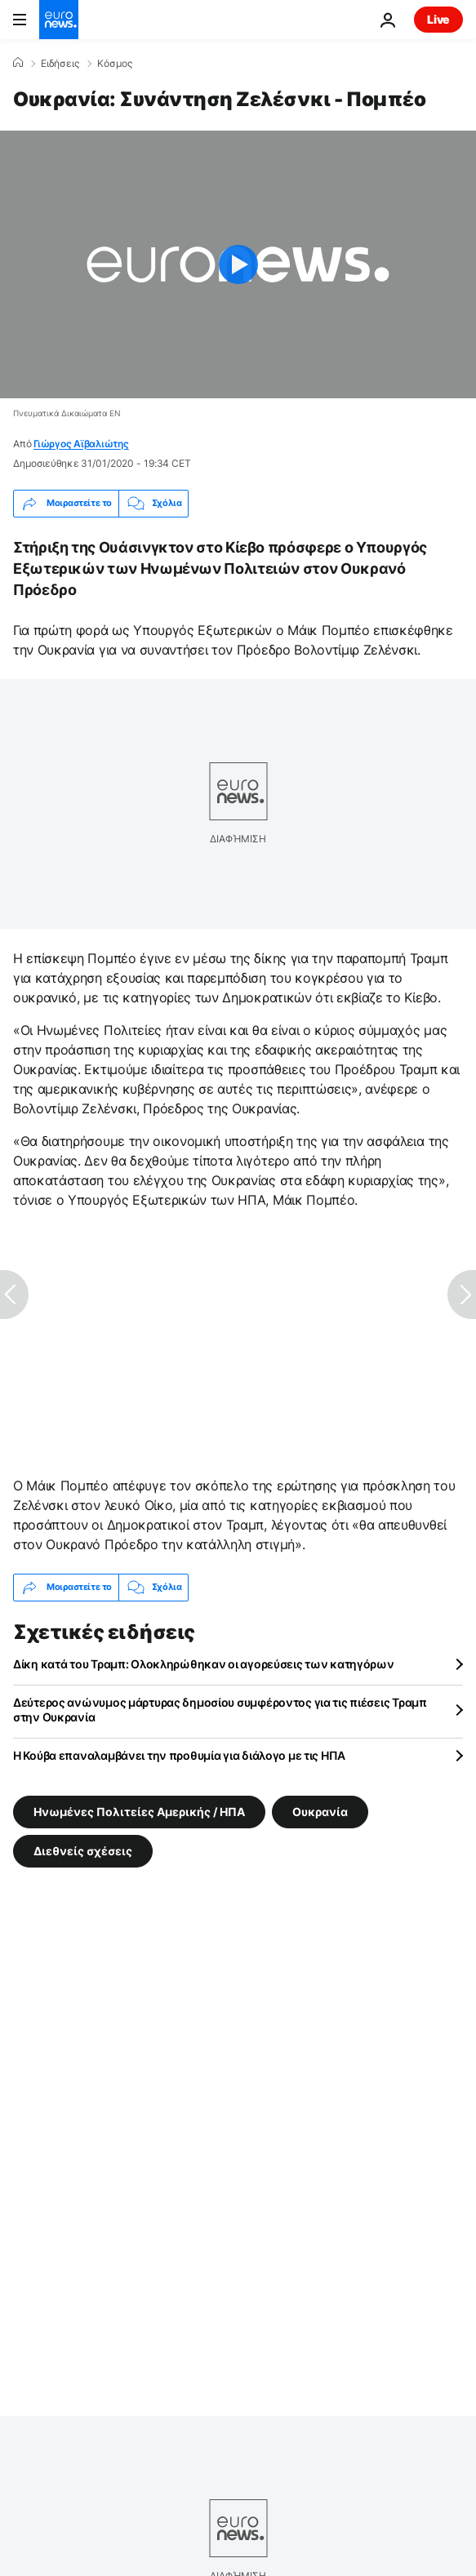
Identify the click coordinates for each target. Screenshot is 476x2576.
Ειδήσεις (60, 64)
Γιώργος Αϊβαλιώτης (81, 443)
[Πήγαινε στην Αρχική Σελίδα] (58, 19)
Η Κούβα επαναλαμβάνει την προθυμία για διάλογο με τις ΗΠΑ (179, 1755)
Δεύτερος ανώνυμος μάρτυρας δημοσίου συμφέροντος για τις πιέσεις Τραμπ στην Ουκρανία (220, 1709)
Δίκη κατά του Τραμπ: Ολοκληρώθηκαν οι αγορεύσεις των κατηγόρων (203, 1664)
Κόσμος (114, 64)
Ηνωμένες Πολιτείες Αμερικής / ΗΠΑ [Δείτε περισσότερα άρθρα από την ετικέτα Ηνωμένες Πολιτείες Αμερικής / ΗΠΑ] (139, 1812)
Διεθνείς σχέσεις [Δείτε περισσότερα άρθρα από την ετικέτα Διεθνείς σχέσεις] (82, 1851)
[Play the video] (238, 264)
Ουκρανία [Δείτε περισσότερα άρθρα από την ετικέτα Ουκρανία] (320, 1812)
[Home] (18, 63)
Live (438, 19)
